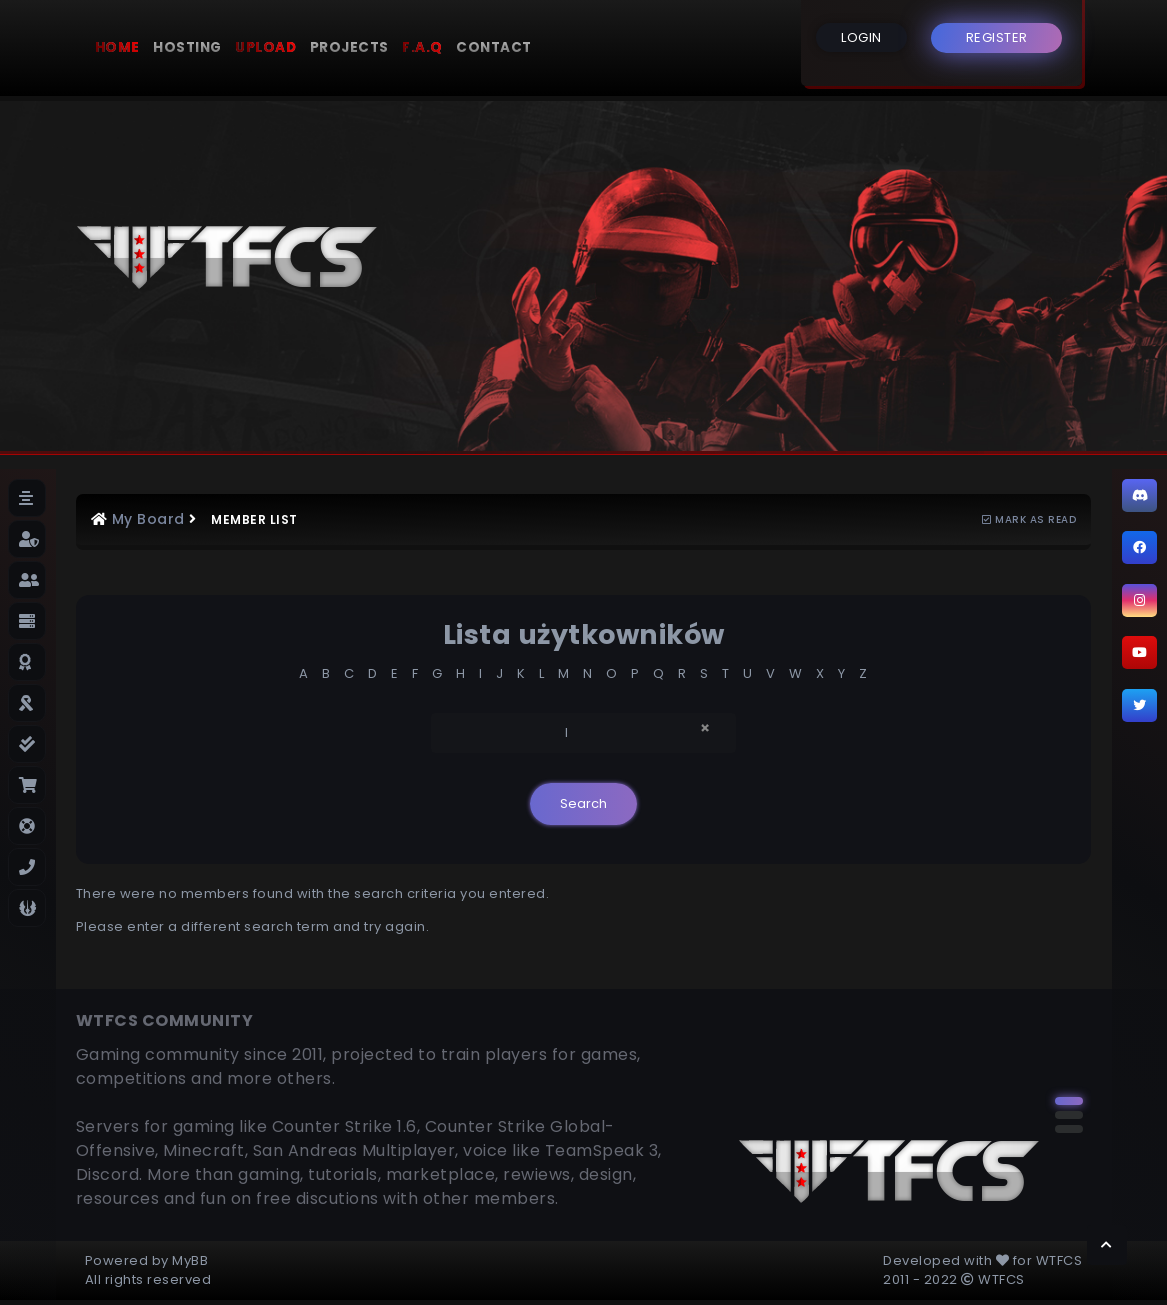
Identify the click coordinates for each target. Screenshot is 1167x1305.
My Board (148, 519)
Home (117, 47)
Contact (494, 47)
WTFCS (1059, 1260)
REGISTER (997, 37)
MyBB (190, 1260)
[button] (1069, 1101)
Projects (349, 47)
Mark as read (1029, 519)
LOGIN (861, 37)
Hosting (187, 47)
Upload (265, 47)
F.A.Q (422, 47)
